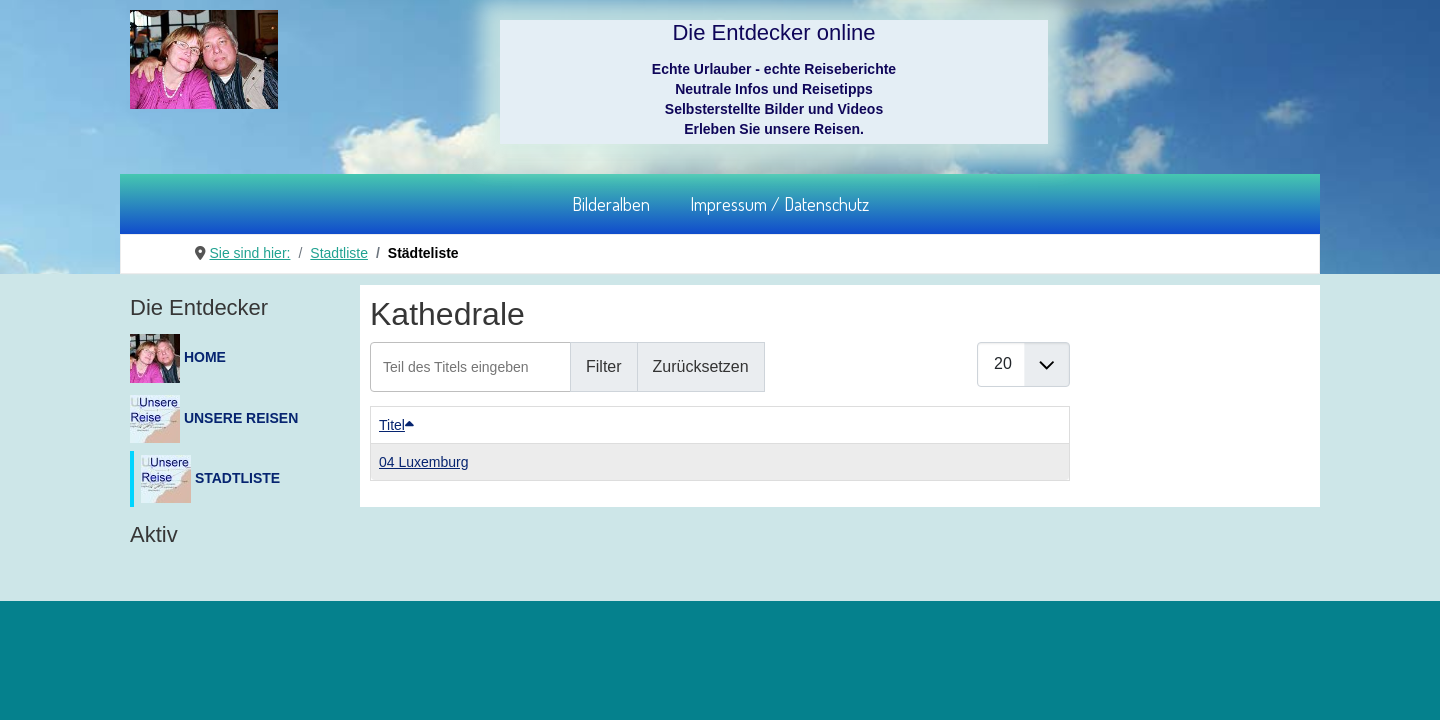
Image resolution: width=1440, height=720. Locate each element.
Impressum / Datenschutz (779, 204)
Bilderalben (611, 204)
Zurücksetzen (701, 366)
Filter (604, 366)
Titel (396, 425)
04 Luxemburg (424, 462)
